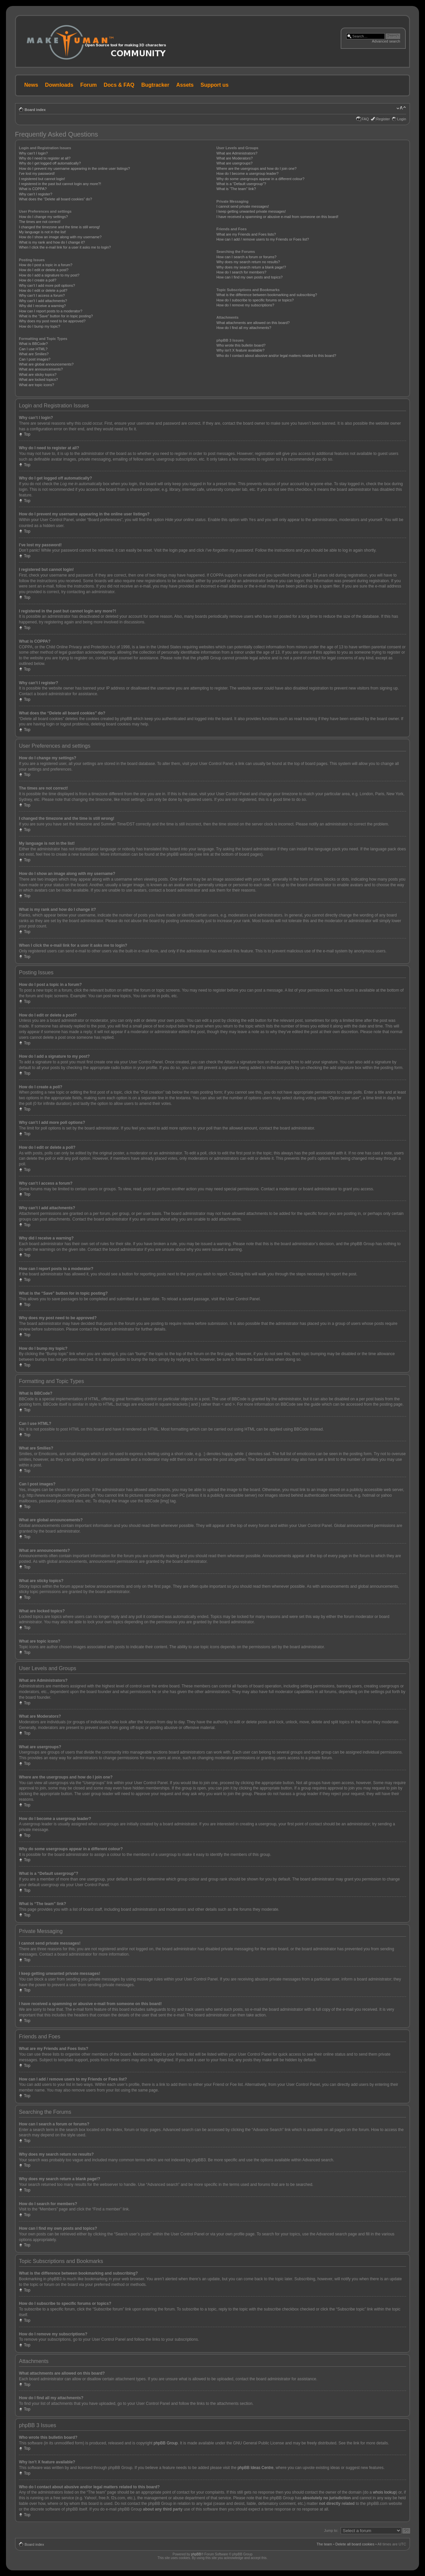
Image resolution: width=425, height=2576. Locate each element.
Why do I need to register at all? (44, 158)
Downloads (59, 85)
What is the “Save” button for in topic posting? (56, 316)
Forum (88, 85)
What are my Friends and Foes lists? (246, 234)
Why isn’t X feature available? (240, 350)
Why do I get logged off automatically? (50, 163)
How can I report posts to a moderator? (50, 311)
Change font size (401, 108)
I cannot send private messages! (242, 206)
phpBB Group (166, 2442)
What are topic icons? (36, 385)
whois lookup (384, 2492)
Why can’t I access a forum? (42, 295)
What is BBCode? (33, 344)
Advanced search (386, 41)
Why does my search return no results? (248, 262)
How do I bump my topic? (39, 326)
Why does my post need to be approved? (52, 321)
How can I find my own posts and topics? (249, 277)
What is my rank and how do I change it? (52, 242)
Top (27, 434)
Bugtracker (155, 85)
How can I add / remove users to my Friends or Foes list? (262, 239)
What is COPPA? (33, 189)
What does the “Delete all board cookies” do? (55, 199)
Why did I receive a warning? (42, 306)
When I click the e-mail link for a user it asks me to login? (65, 247)
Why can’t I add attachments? (43, 301)
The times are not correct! (39, 222)
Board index (35, 110)
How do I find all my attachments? (243, 328)
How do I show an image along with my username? (60, 237)
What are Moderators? (234, 158)
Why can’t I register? (35, 194)
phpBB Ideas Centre (255, 2467)
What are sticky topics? (37, 374)
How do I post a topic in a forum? (45, 265)
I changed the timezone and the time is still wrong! (59, 227)
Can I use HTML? (33, 349)
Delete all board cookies (354, 2544)
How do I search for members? (241, 272)
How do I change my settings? (43, 217)
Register (383, 119)
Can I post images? (34, 359)
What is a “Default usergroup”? (241, 184)
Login (401, 119)
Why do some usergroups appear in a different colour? (260, 179)
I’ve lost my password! (37, 173)
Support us (214, 85)
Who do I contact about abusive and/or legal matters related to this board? (276, 356)
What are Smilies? (33, 354)
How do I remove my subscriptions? (245, 305)
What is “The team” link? (236, 189)
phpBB (196, 2554)
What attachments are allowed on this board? (253, 323)
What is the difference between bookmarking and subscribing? (266, 295)
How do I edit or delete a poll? (43, 290)
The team (324, 2544)
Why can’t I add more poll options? (47, 285)
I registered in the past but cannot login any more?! (60, 184)
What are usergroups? (234, 163)
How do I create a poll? (37, 280)
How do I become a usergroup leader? (247, 173)
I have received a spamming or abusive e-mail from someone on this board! (277, 217)
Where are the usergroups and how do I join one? (256, 168)
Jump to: (331, 2530)
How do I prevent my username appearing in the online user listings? (74, 168)
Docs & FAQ (119, 85)
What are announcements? (41, 369)
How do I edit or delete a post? (43, 270)
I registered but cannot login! (42, 179)
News (31, 85)
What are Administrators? (237, 153)
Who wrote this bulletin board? (241, 345)
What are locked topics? (38, 379)
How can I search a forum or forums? (246, 257)
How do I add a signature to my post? (49, 275)
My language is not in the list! (42, 232)
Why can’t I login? (33, 153)
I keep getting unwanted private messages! (251, 211)
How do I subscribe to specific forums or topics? (255, 300)
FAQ (365, 119)
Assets (185, 85)
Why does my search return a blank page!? (251, 267)
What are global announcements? (46, 364)
